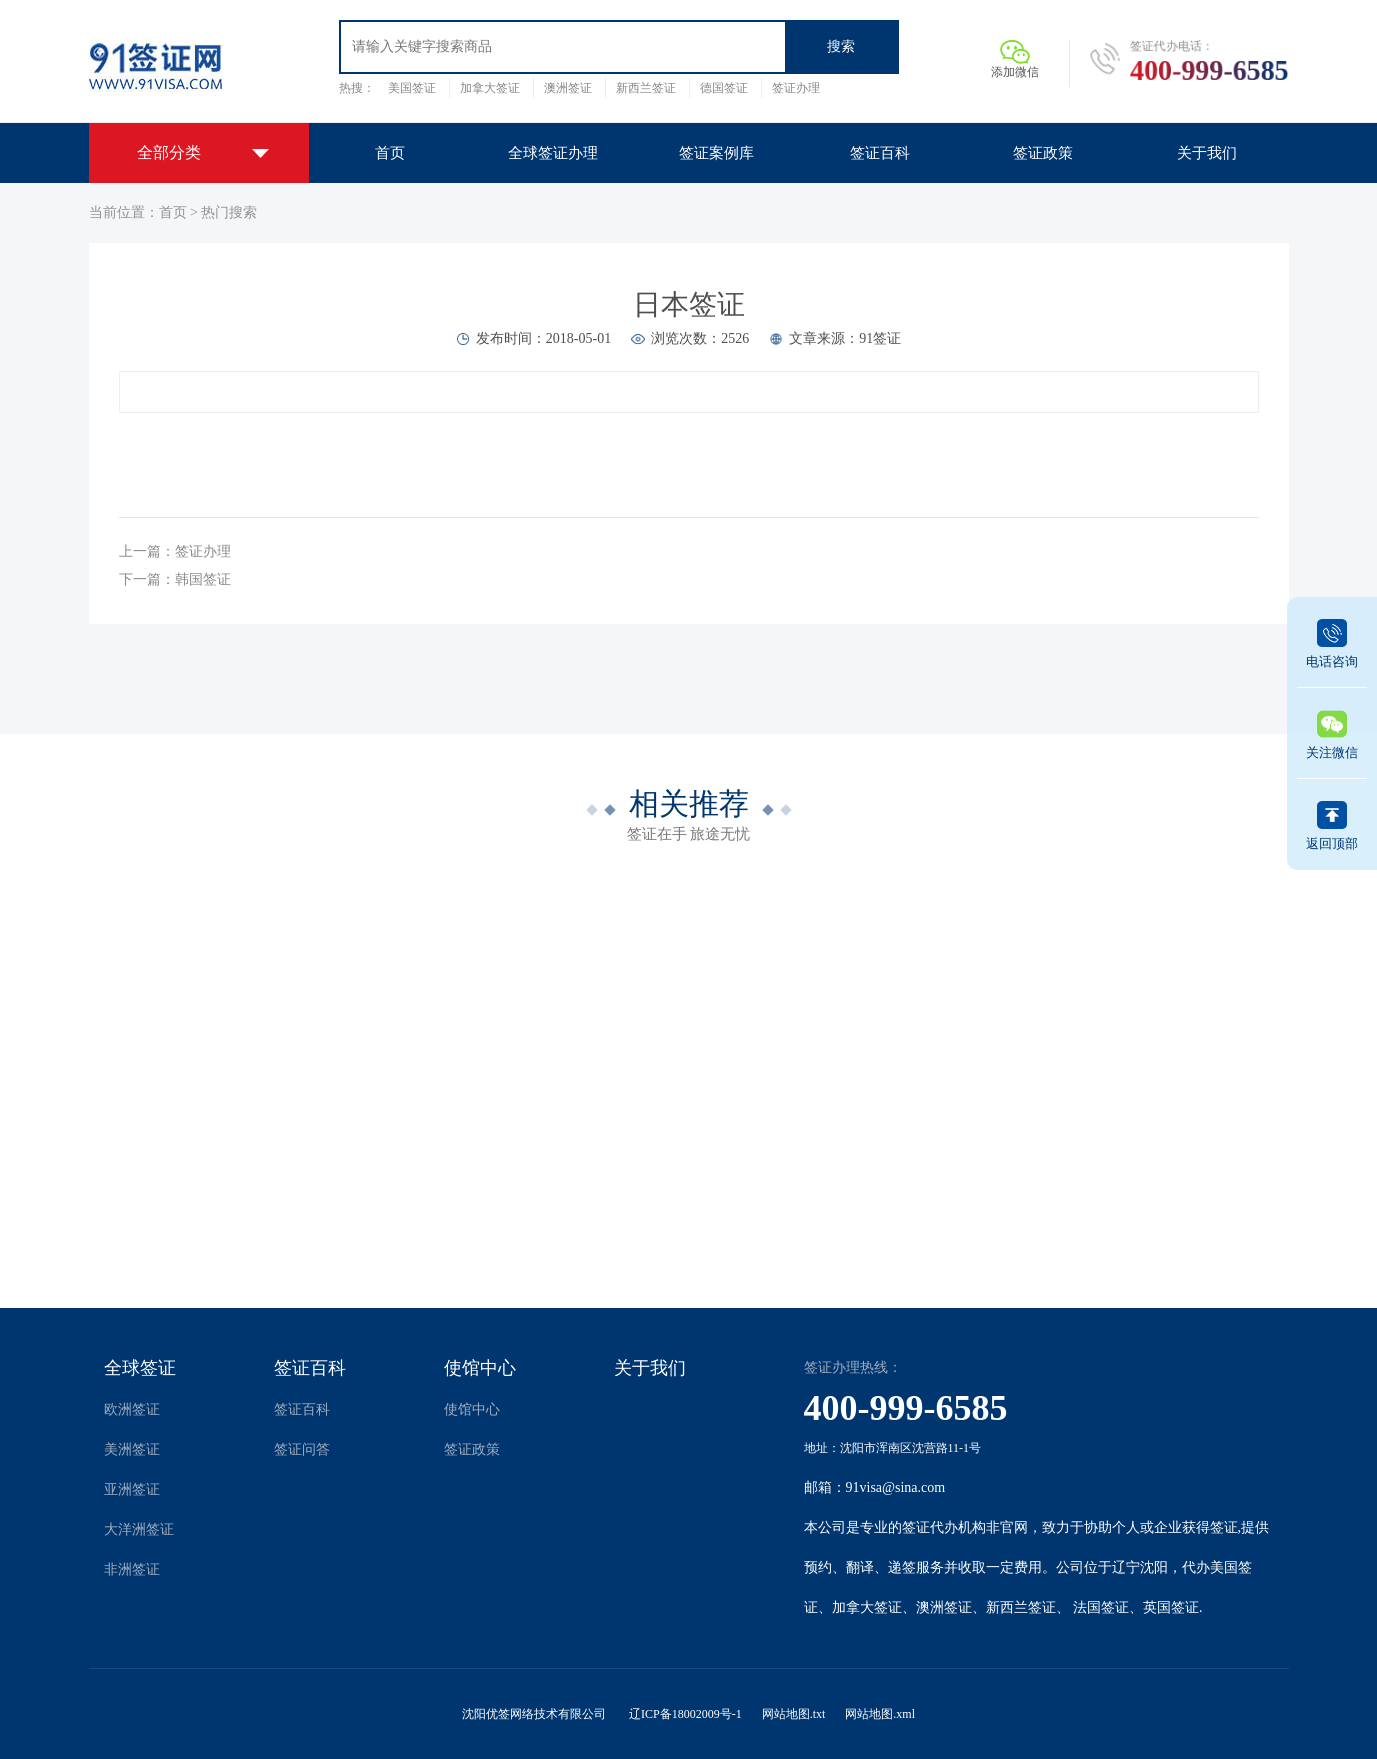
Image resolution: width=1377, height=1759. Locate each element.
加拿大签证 (490, 88)
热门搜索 (229, 212)
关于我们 (650, 1368)
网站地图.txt (794, 1714)
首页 (173, 212)
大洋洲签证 (139, 1529)
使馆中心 (480, 1368)
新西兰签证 (646, 88)
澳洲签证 (568, 88)
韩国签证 (203, 579)
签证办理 (796, 88)
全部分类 (169, 152)
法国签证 (1101, 1607)
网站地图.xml (880, 1714)
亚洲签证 (132, 1489)
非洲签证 (132, 1569)
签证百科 (310, 1368)
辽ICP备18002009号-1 (685, 1714)
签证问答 (302, 1449)
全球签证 (140, 1368)
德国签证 (724, 88)
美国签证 (412, 88)
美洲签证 (132, 1449)
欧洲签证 (132, 1409)
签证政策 (472, 1449)
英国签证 (1171, 1607)
